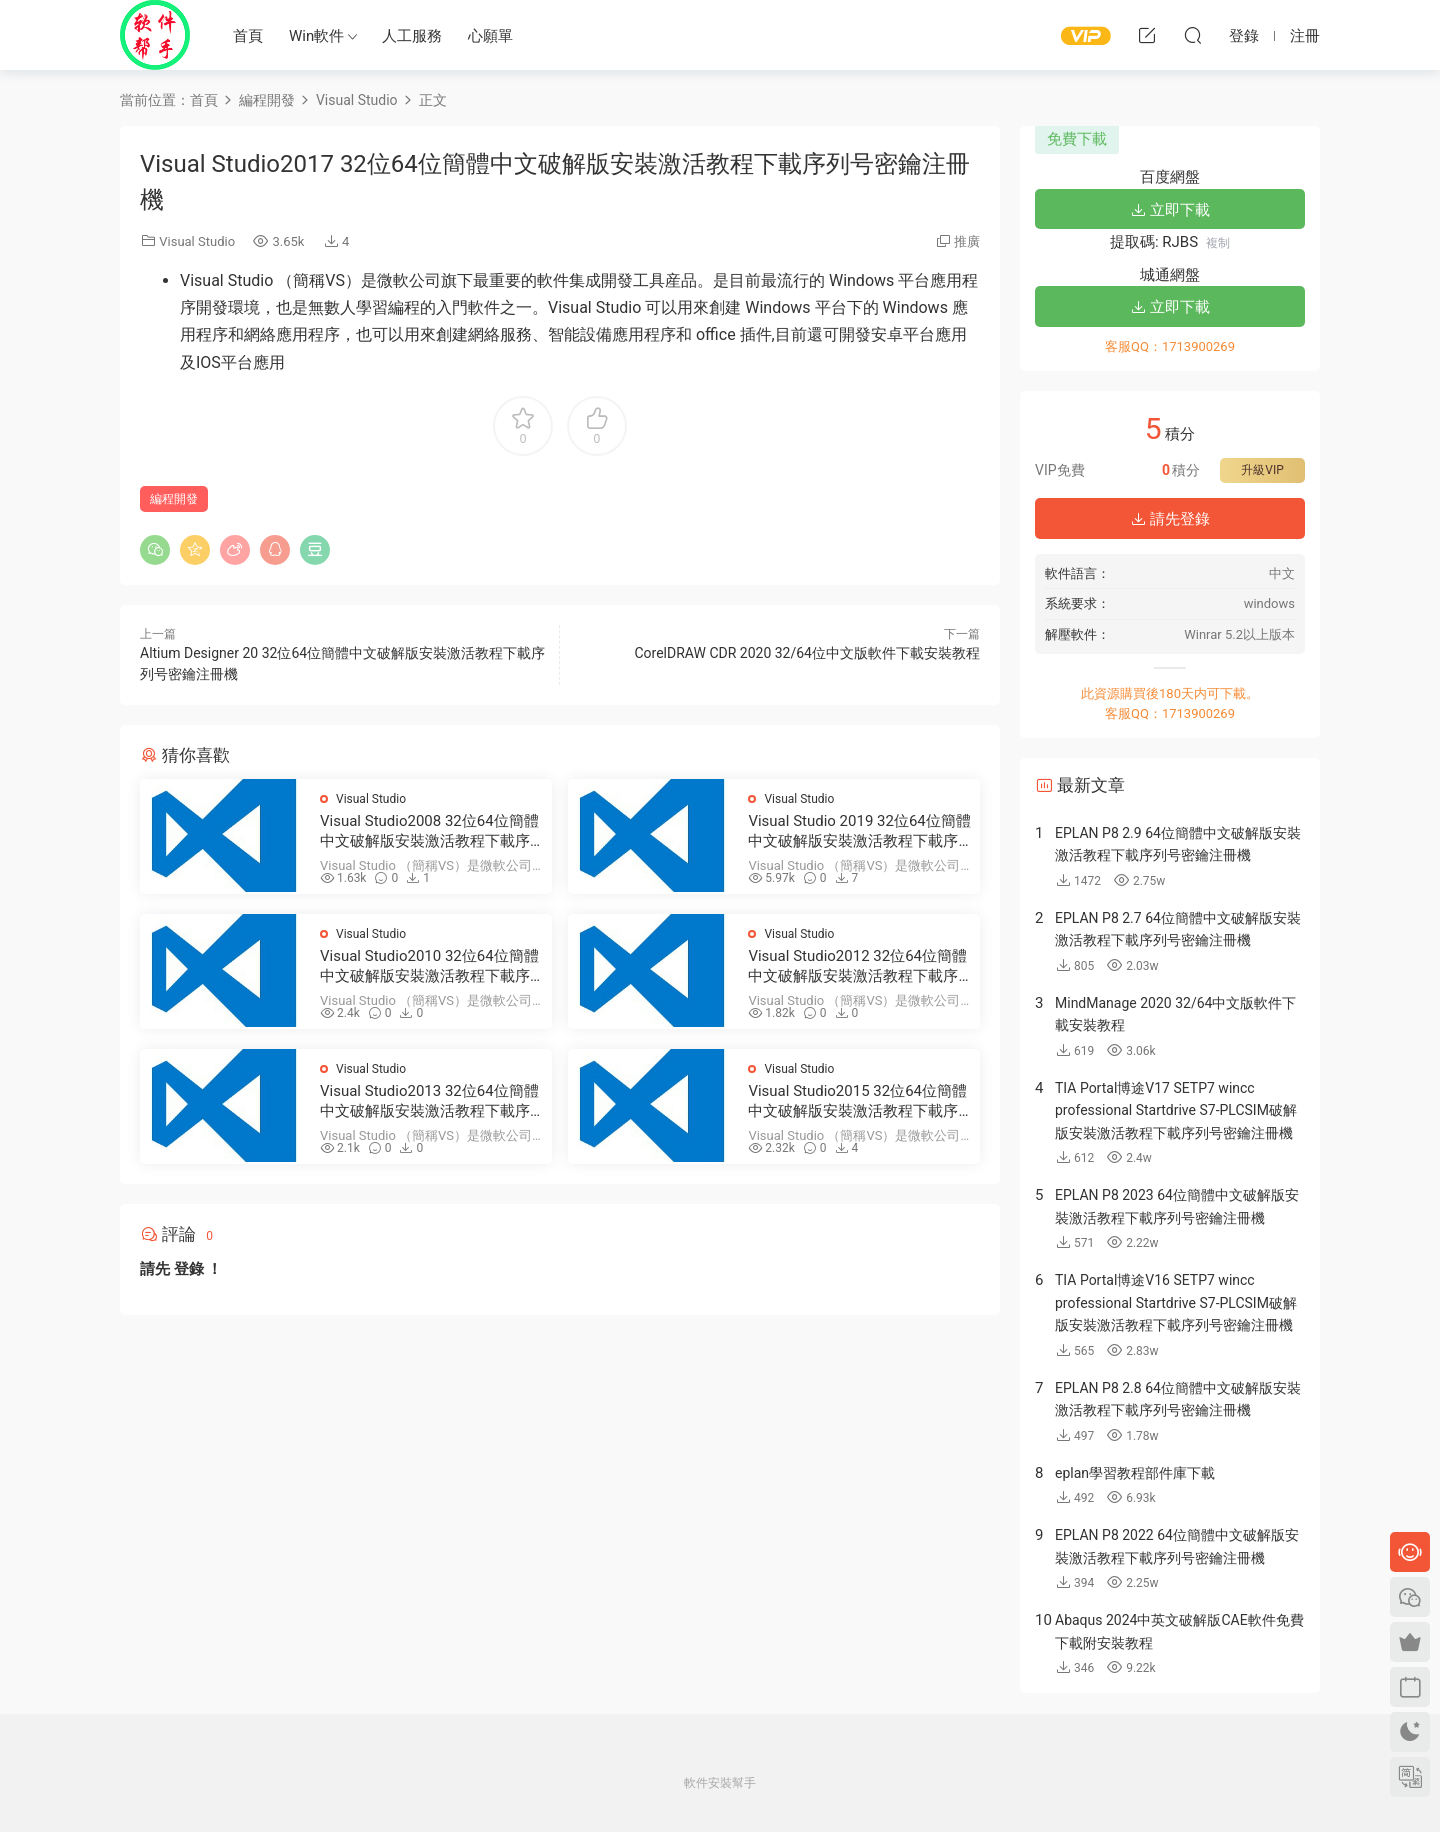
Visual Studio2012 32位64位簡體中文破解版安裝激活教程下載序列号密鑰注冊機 (857, 966)
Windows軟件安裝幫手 (155, 35)
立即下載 (1170, 210)
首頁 (248, 36)
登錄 (189, 1269)
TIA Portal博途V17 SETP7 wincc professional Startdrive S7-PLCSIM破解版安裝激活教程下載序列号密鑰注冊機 (1176, 1110)
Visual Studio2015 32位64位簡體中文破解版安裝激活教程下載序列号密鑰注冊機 (857, 1101)
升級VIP (1262, 470)
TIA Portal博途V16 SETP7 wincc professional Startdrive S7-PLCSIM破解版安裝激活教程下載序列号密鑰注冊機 (1176, 1302)
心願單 (490, 36)
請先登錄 (1170, 519)
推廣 (967, 241)
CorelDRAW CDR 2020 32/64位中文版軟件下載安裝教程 (807, 653)
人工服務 (412, 36)
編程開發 (174, 499)
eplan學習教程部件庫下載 (1135, 1473)
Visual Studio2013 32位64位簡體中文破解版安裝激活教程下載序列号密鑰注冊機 (429, 1101)
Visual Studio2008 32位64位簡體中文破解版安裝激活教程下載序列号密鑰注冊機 (429, 831)
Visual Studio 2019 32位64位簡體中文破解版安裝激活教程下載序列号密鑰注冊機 (859, 831)
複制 (1218, 243)
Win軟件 (316, 36)
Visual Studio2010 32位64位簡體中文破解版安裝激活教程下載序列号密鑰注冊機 (429, 966)
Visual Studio (197, 241)
